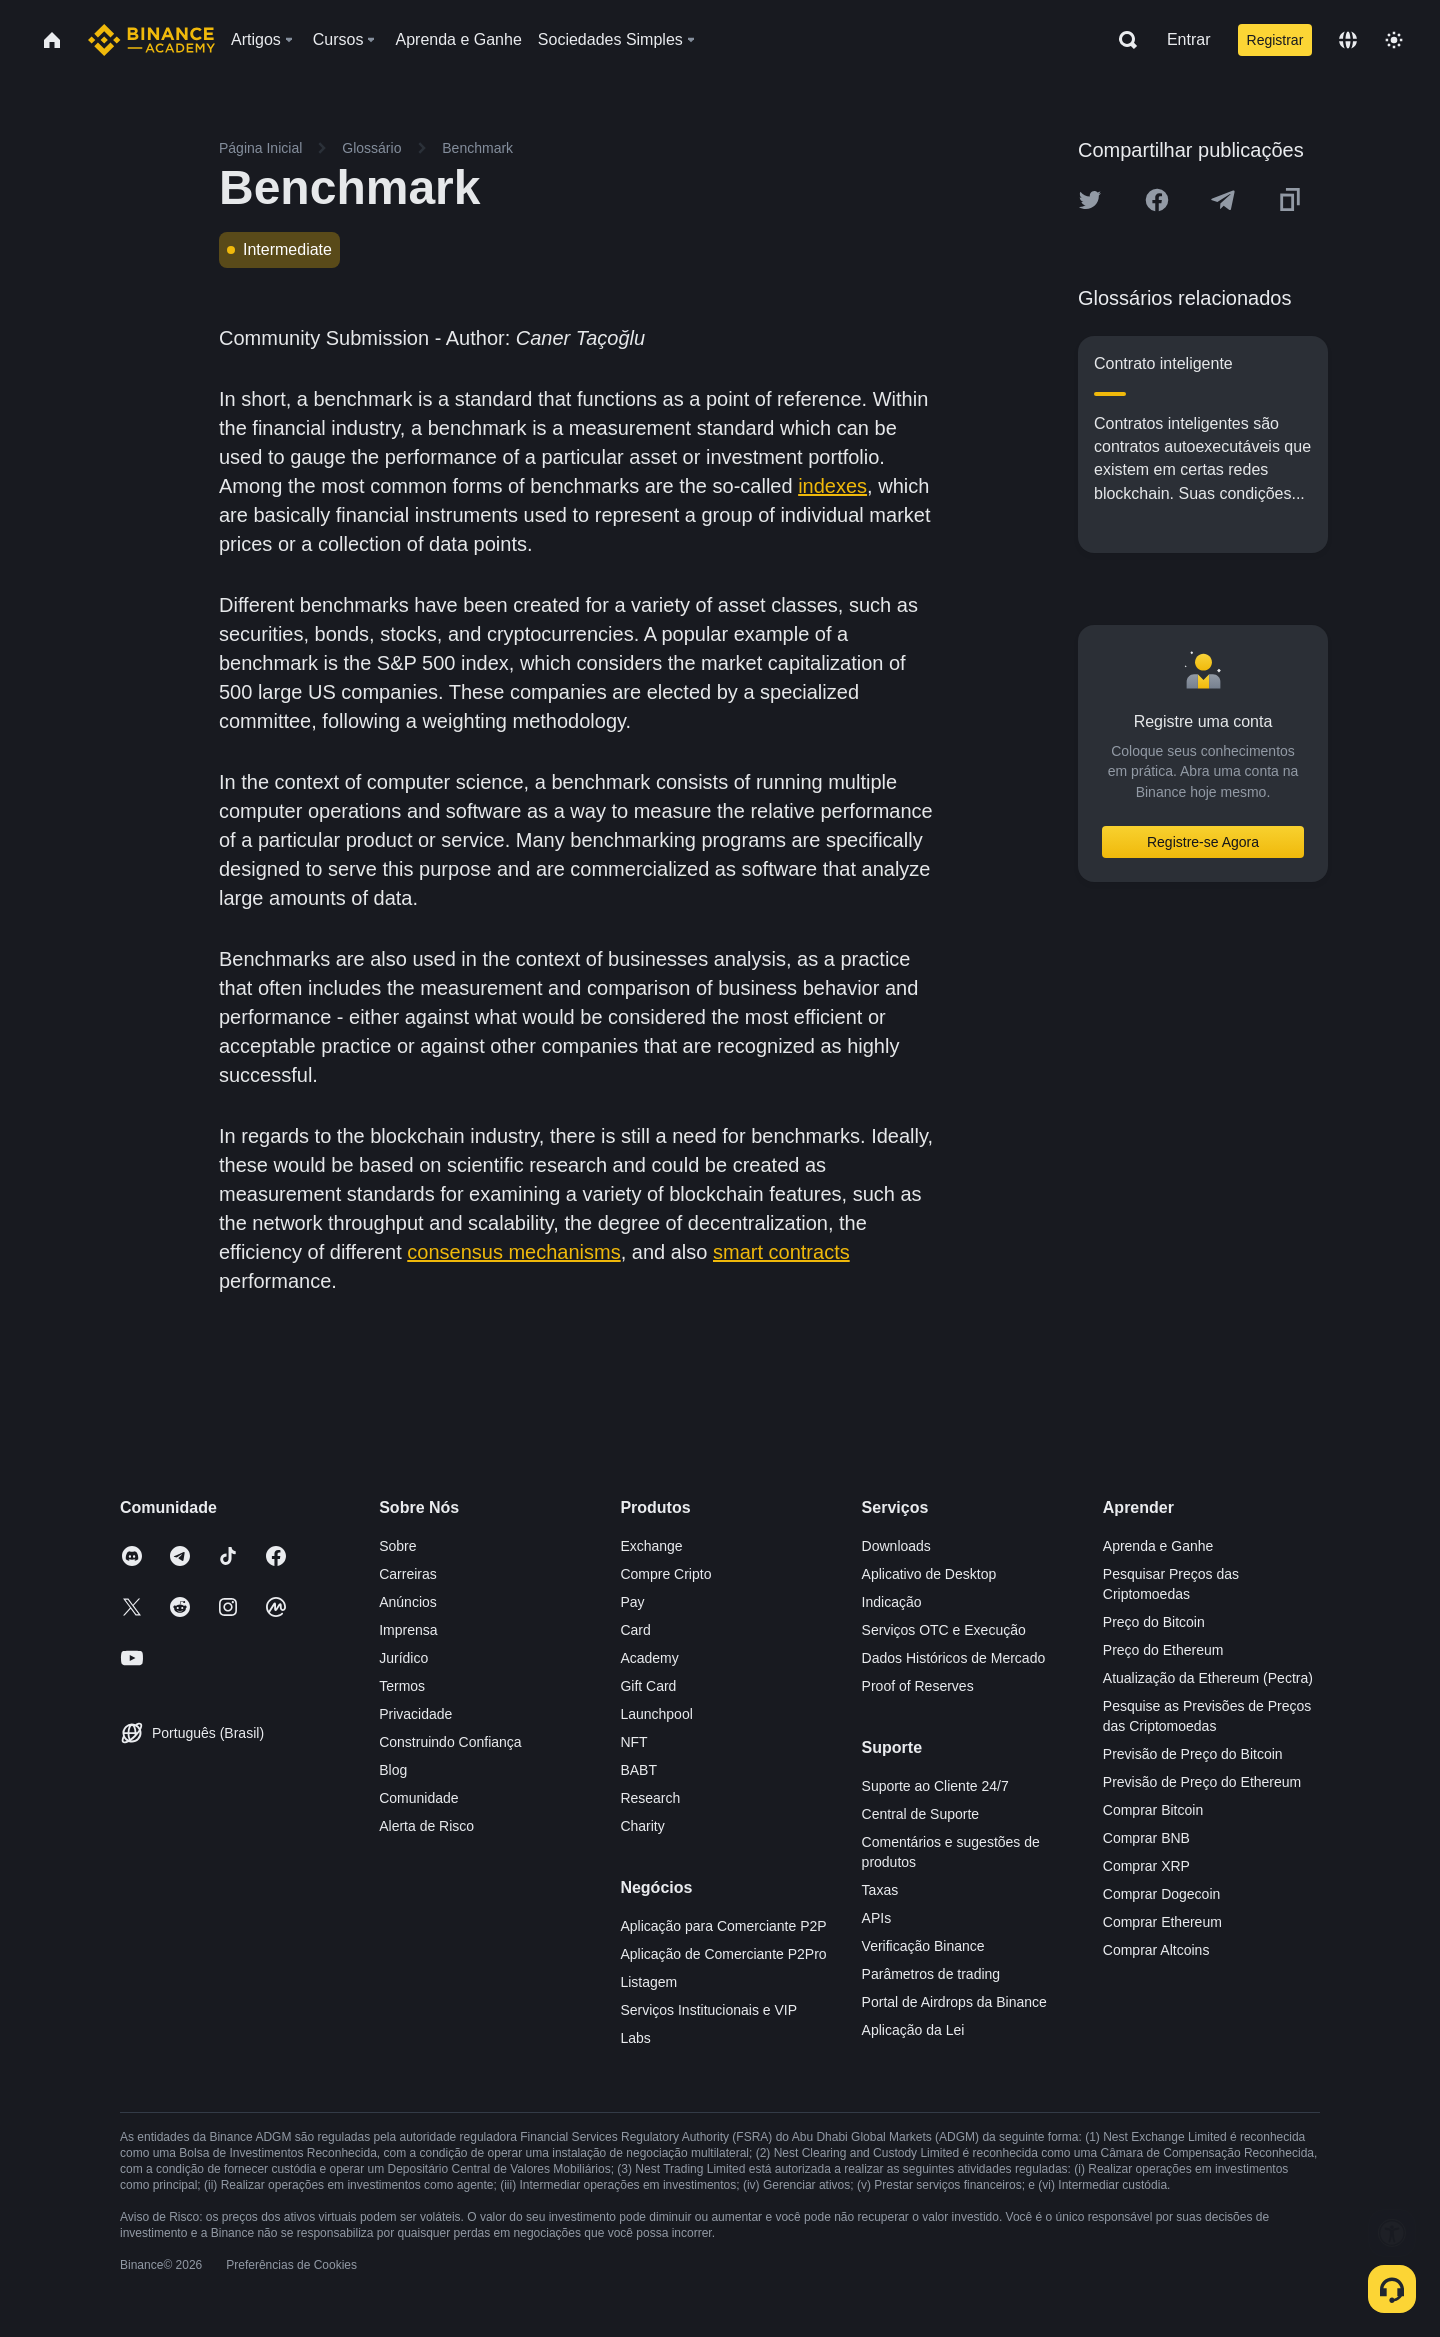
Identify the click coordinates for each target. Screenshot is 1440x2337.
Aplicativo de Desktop (929, 1574)
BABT (638, 1770)
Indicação (892, 1602)
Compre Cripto (665, 1574)
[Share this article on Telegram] (1223, 200)
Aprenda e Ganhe (1158, 1546)
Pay (632, 1602)
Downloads (896, 1546)
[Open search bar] (1122, 40)
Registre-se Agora (1203, 842)
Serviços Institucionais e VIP (708, 2010)
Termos (402, 1686)
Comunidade (418, 1798)
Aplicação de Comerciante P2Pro (723, 1954)
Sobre (397, 1546)
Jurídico (403, 1658)
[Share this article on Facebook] (1157, 200)
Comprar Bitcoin (1153, 1810)
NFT (633, 1742)
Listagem (648, 1982)
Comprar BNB (1146, 1838)
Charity (642, 1826)
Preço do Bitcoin (1154, 1622)
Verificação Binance (923, 1946)
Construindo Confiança (450, 1742)
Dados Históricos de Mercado (954, 1658)
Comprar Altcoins (1156, 1950)
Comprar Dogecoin (1162, 1894)
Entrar (1189, 39)
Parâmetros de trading (931, 1974)
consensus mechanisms (513, 1252)
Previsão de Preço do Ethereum (1202, 1782)
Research (650, 1798)
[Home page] (151, 40)
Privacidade (415, 1714)
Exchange (651, 1546)
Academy (649, 1658)
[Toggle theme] (1394, 40)
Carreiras (408, 1574)
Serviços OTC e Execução (944, 1630)
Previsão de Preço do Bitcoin (1193, 1754)
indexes (832, 486)
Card (635, 1630)
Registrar (1275, 40)
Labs (635, 2038)
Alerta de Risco (426, 1826)
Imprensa (408, 1630)
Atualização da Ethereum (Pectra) (1208, 1678)
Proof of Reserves (918, 1686)
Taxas (880, 1890)
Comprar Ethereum (1162, 1922)
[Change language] (1348, 40)
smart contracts (781, 1252)
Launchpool (656, 1714)
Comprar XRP (1146, 1866)
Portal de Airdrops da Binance (954, 2002)
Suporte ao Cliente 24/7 (935, 1786)
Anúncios (408, 1602)
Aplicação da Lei (913, 2030)
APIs (877, 1918)
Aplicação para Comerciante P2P (723, 1926)
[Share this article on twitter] (1090, 200)
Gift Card (648, 1686)
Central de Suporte (921, 1814)
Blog (393, 1770)
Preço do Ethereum (1163, 1650)
